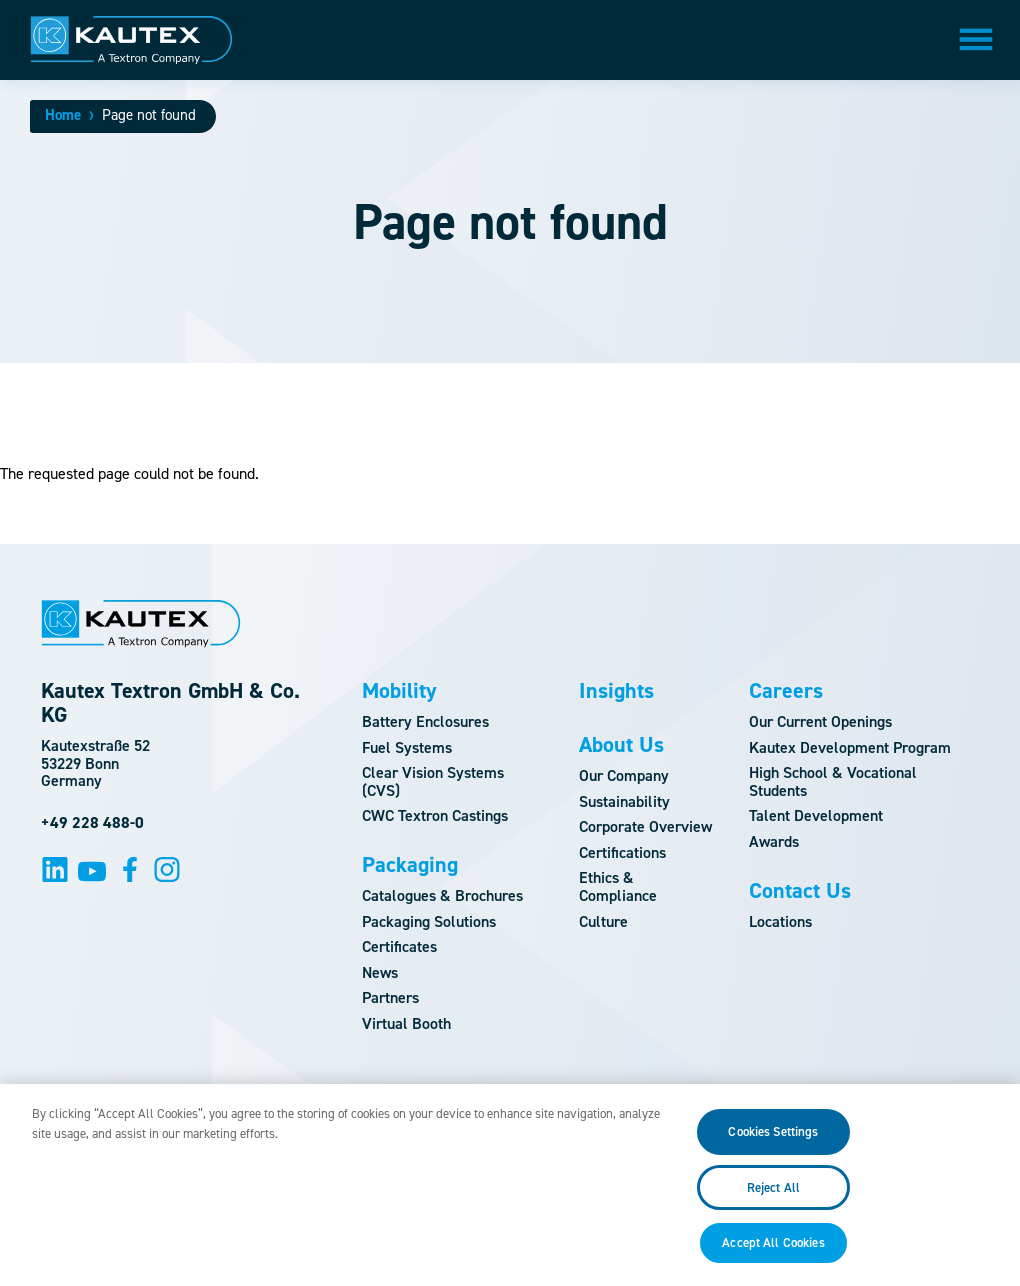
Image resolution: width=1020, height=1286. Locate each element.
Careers (786, 691)
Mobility (399, 691)
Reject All (773, 1198)
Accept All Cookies (773, 1254)
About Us (621, 745)
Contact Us (800, 891)
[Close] (998, 1196)
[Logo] (131, 40)
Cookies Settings (773, 1143)
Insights (616, 691)
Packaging (410, 865)
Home (63, 115)
